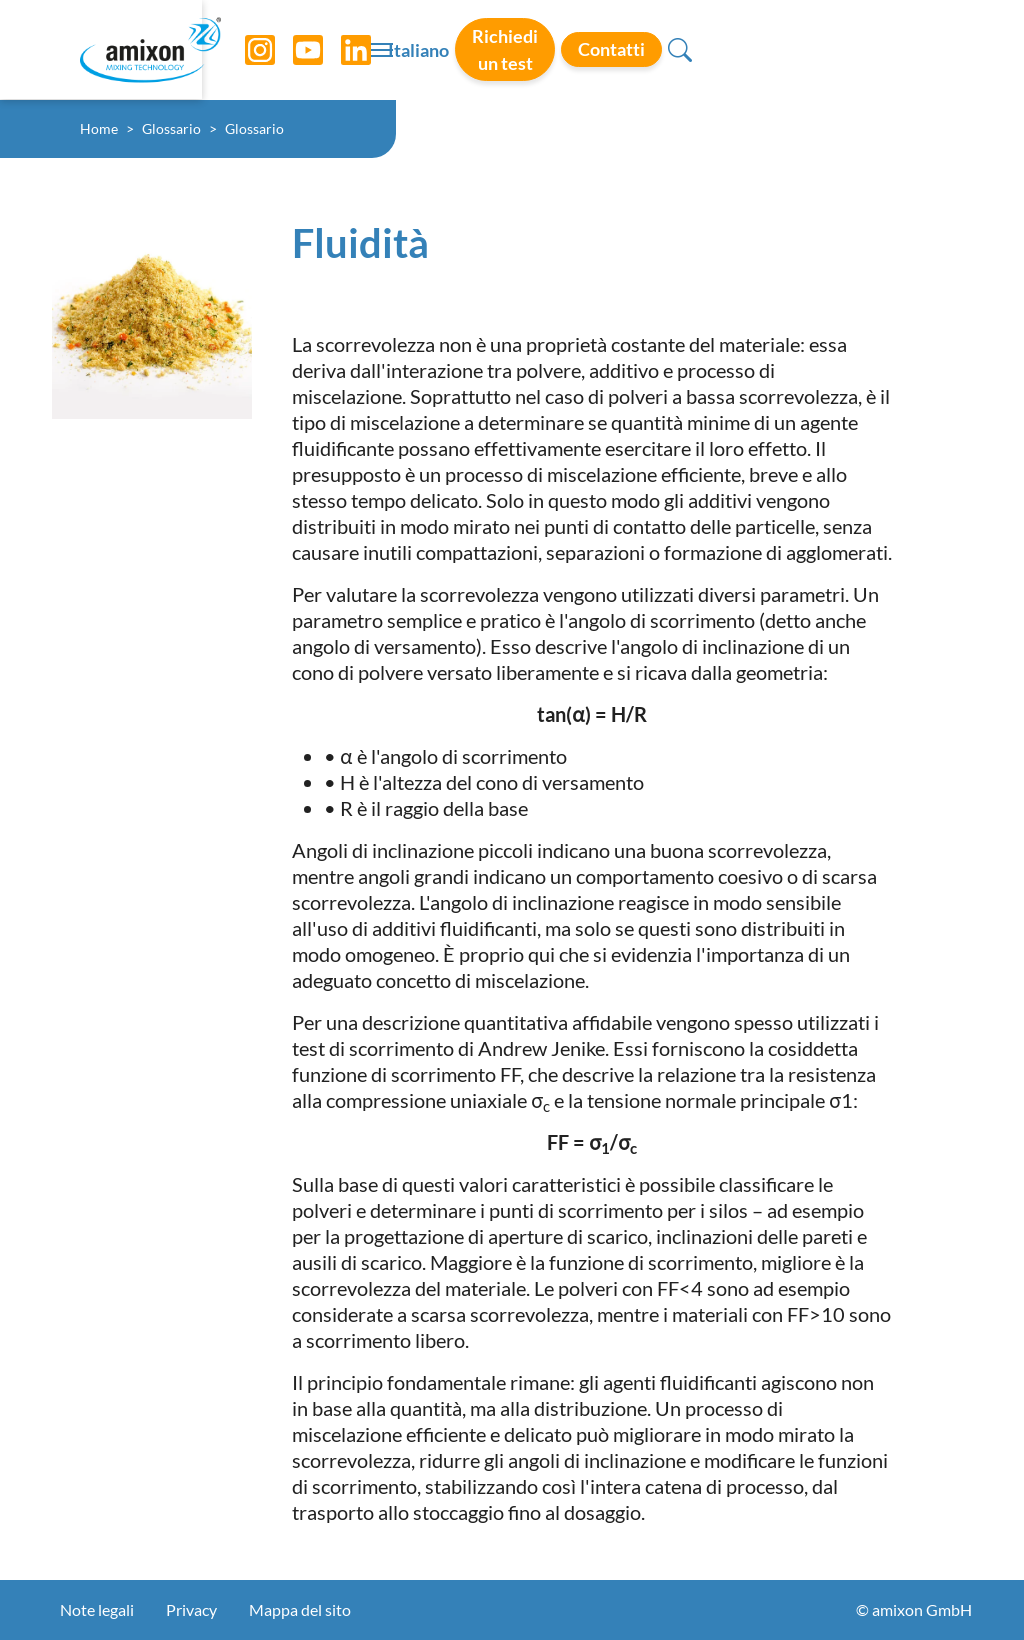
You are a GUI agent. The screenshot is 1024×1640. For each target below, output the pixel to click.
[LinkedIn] (341, 50)
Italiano (598, 51)
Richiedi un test (716, 49)
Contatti (854, 49)
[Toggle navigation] (512, 50)
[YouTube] (293, 50)
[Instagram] (245, 50)
